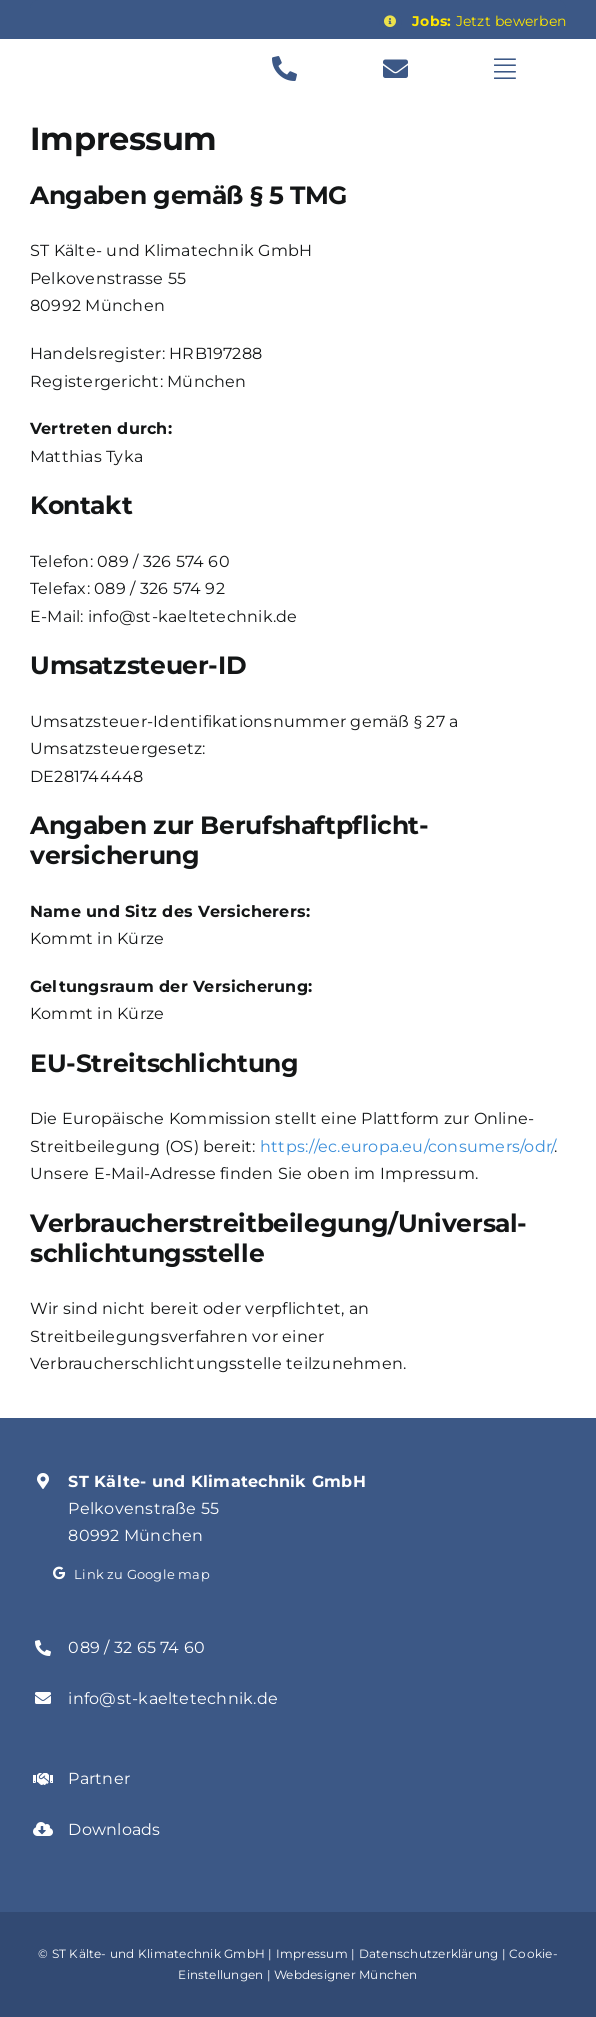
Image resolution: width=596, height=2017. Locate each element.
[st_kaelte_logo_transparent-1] (131, 52)
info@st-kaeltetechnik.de (173, 1698)
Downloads (114, 1829)
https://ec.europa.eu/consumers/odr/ (407, 1146)
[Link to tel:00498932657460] (301, 68)
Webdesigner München (346, 1974)
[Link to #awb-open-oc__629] (523, 68)
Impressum (312, 1953)
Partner (99, 1778)
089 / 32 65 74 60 (136, 1647)
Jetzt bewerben (489, 21)
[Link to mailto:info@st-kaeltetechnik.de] (412, 68)
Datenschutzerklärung (429, 1953)
